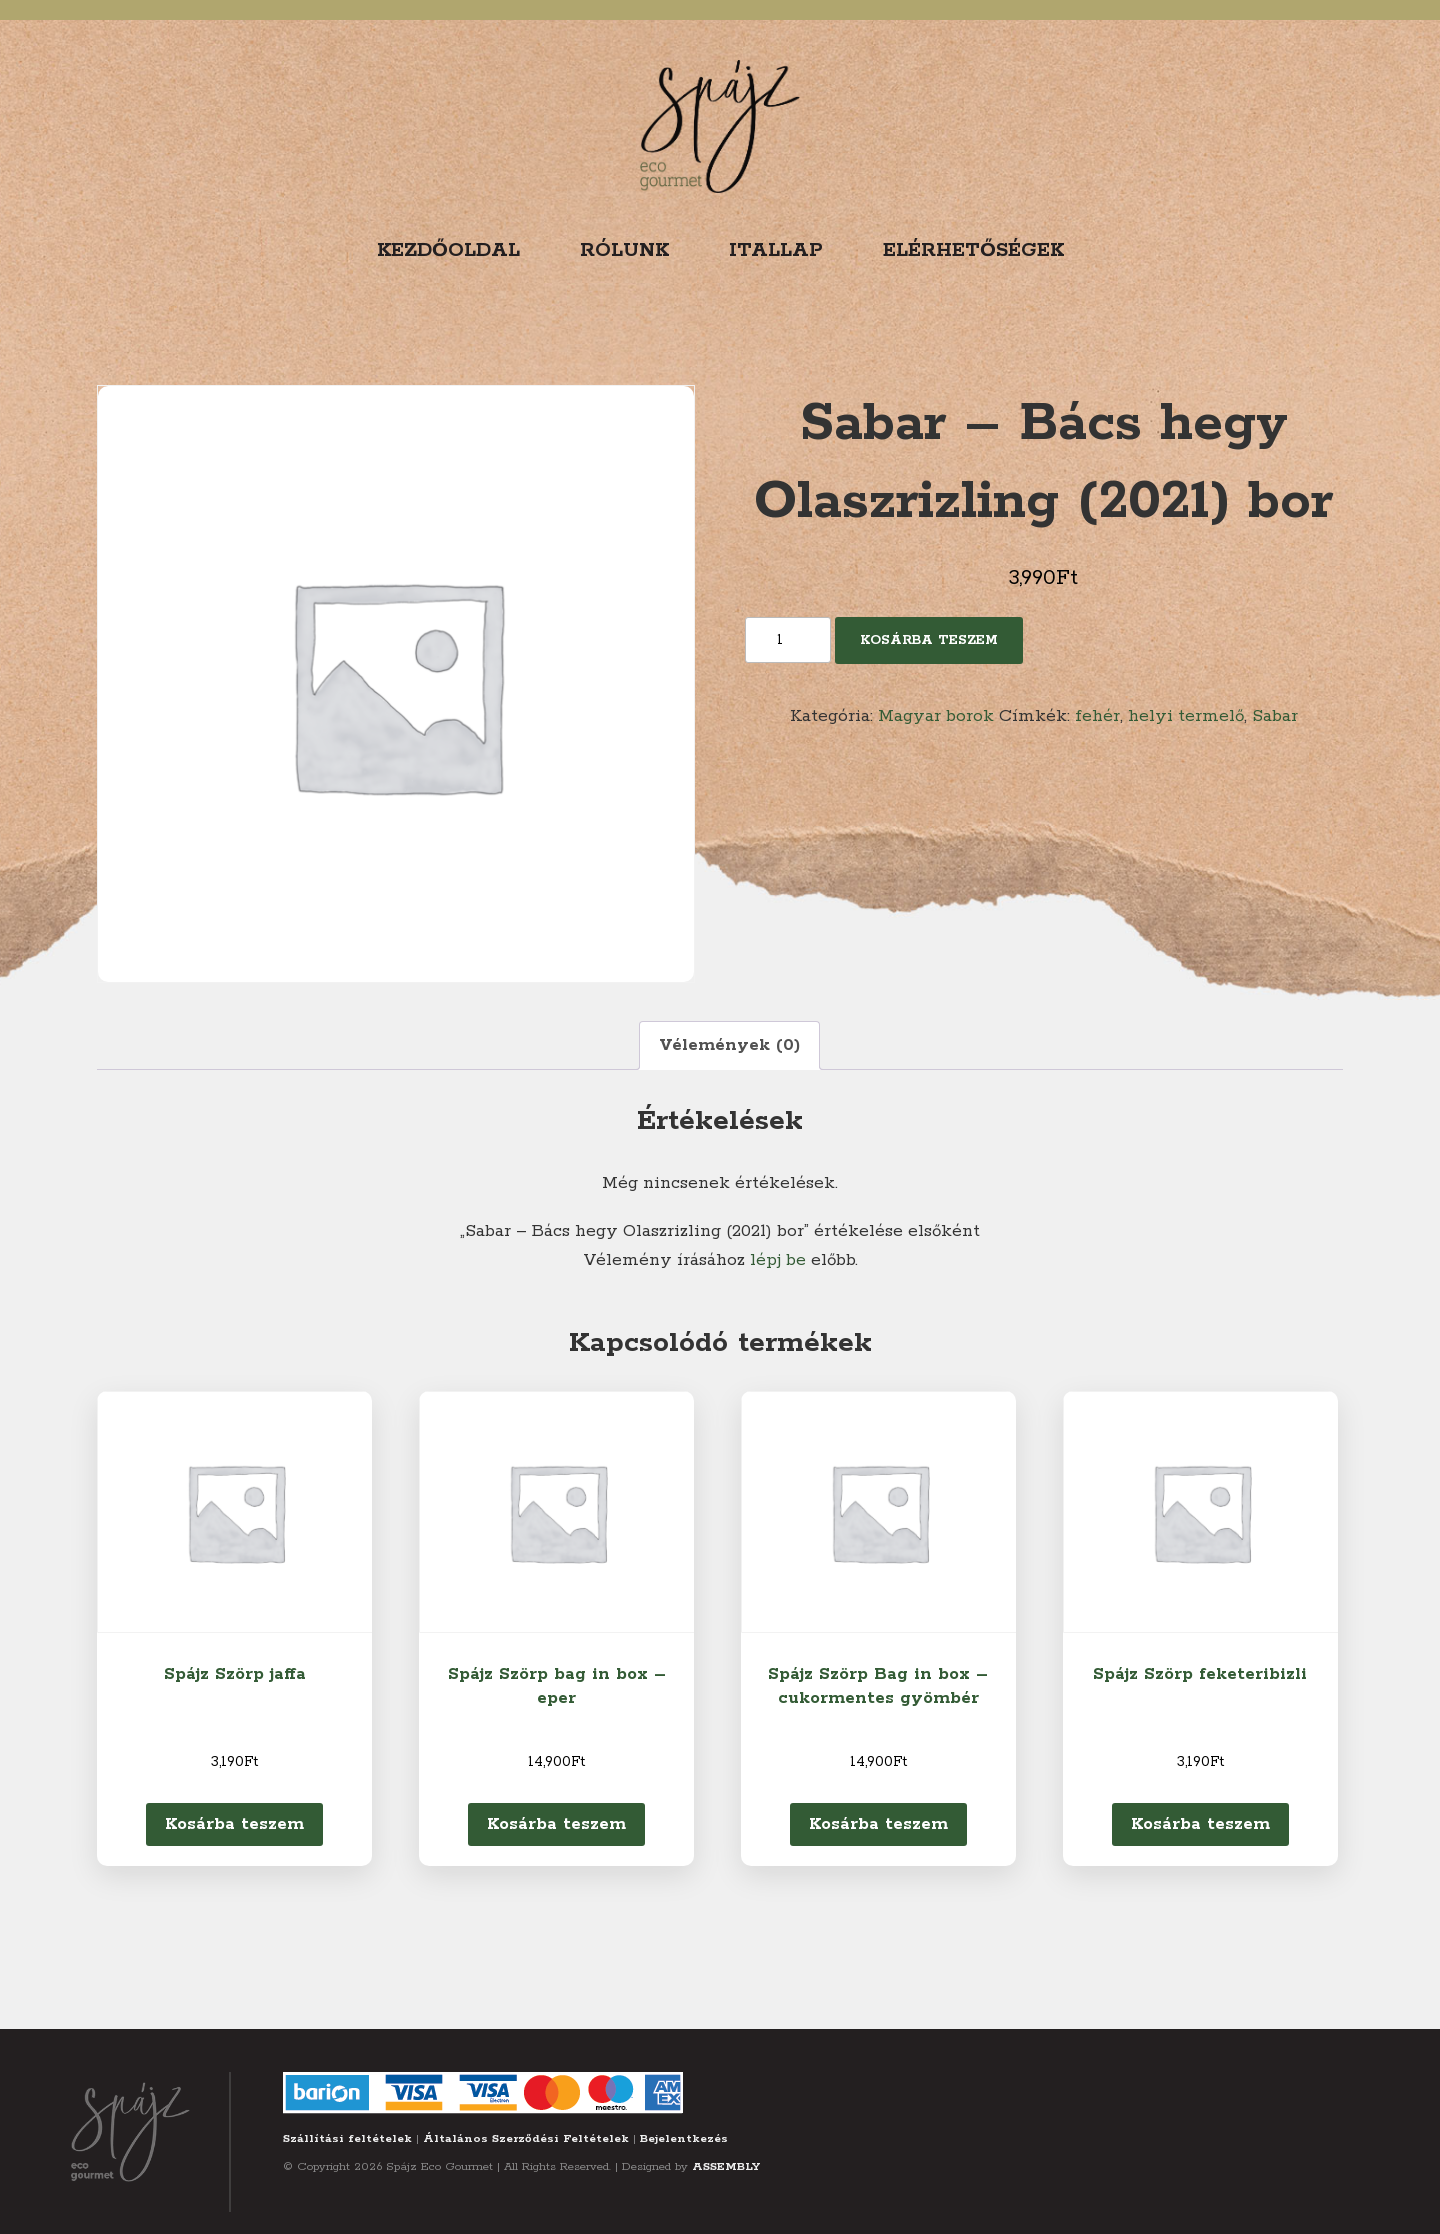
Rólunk (624, 250)
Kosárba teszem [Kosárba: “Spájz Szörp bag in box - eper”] (556, 1824)
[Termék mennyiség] (788, 640)
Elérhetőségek (973, 250)
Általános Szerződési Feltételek (526, 2138)
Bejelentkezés (684, 2138)
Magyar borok (936, 716)
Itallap (776, 250)
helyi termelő (1186, 716)
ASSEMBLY (726, 2166)
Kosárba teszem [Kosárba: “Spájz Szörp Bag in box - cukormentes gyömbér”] (878, 1824)
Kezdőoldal (448, 250)
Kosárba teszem (929, 640)
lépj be (778, 1260)
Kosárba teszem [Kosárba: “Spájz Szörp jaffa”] (234, 1824)
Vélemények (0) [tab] (729, 1045)
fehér (1097, 716)
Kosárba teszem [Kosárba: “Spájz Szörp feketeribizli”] (1200, 1824)
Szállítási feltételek (347, 2138)
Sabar (1275, 716)
